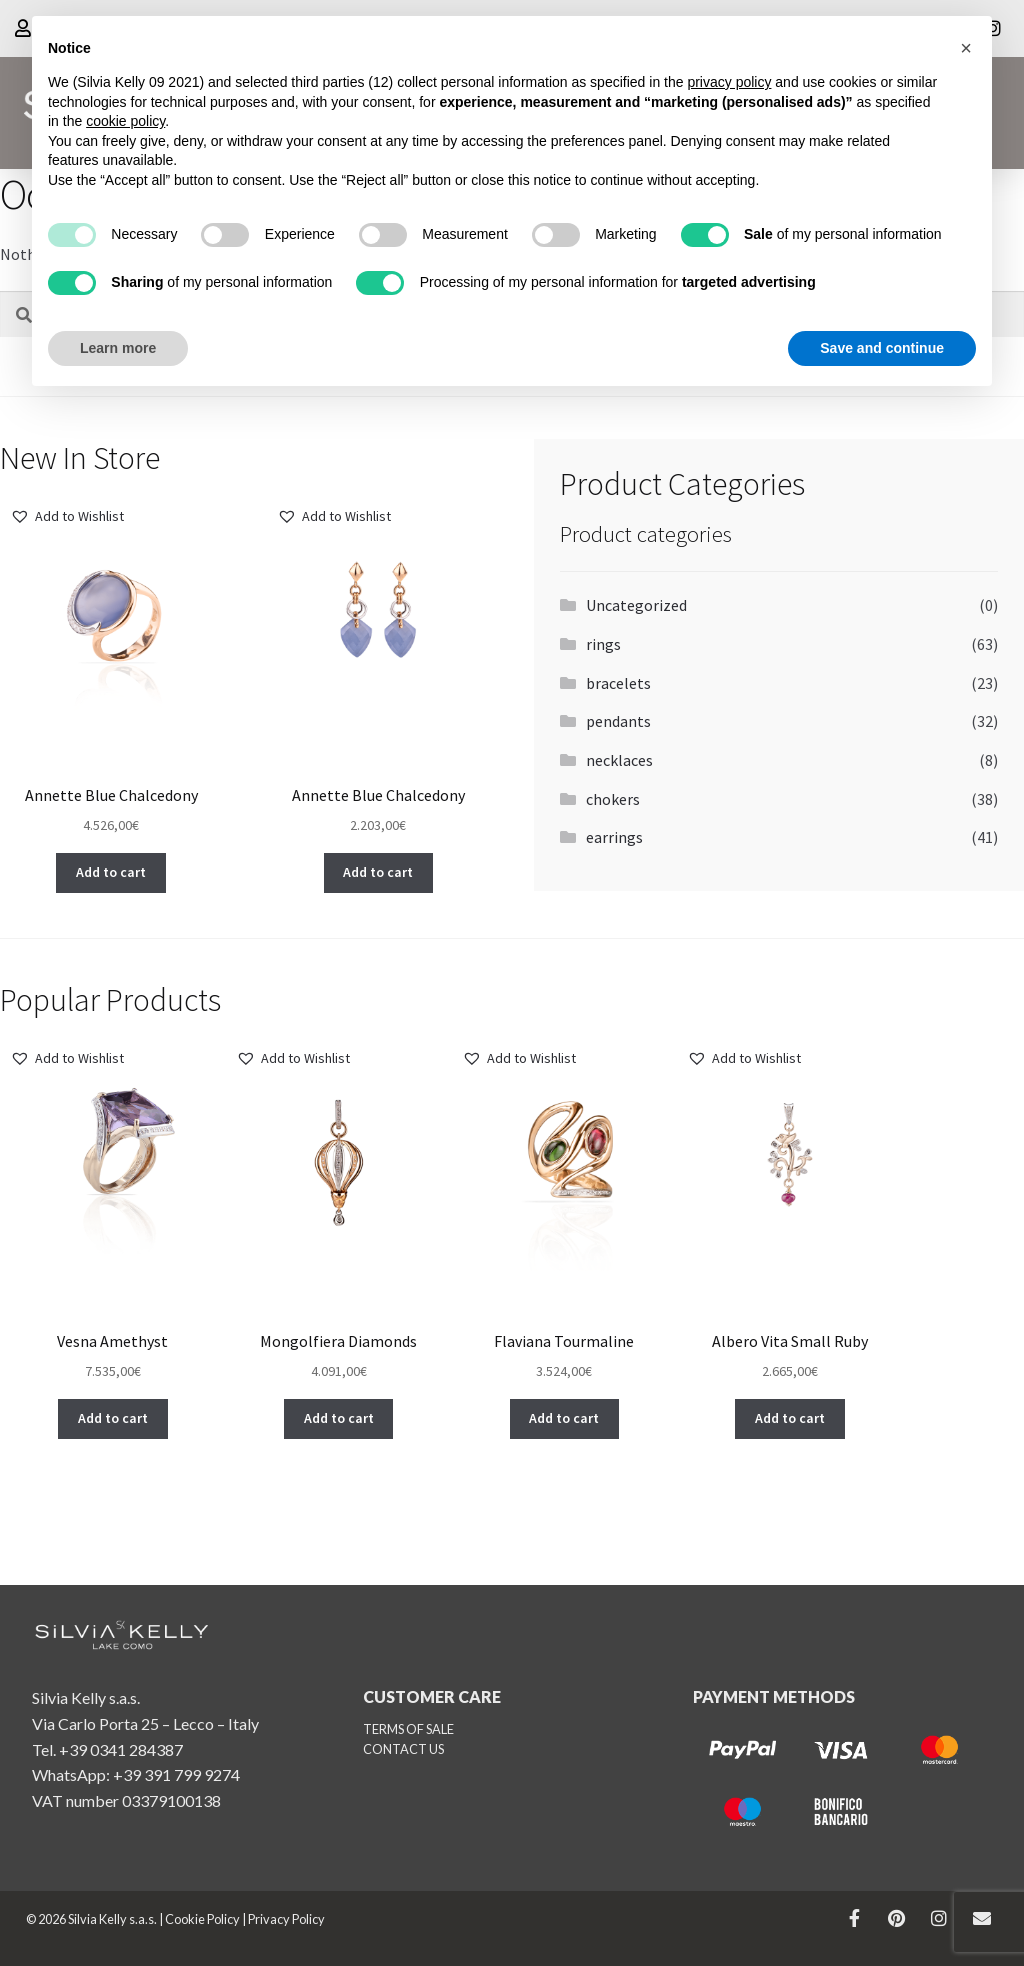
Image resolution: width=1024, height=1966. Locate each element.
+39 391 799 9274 (176, 1774)
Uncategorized (636, 605)
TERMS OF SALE (408, 1729)
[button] (67, 516)
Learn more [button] (118, 348)
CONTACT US (403, 1749)
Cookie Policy (202, 1919)
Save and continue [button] (882, 348)
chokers (613, 799)
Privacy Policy (286, 1919)
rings (603, 644)
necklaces (619, 760)
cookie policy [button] (125, 121)
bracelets (618, 683)
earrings (614, 837)
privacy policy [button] (729, 82)
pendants (618, 721)
